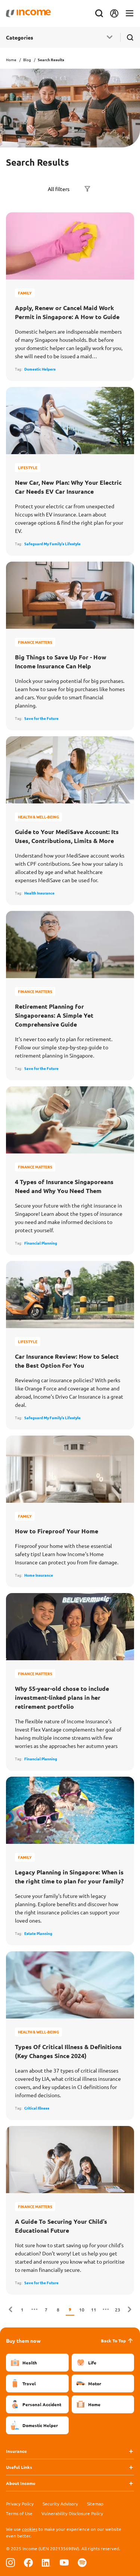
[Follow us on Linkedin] (46, 2562)
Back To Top (117, 2340)
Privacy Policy (20, 2504)
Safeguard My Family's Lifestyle (52, 543)
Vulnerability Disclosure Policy (72, 2513)
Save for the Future (41, 718)
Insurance (16, 2451)
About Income (20, 2483)
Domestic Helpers (40, 369)
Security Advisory (60, 2504)
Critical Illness (36, 2108)
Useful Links (19, 2467)
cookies (29, 2529)
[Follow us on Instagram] (10, 2562)
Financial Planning (40, 1243)
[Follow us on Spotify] (82, 2562)
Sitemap (95, 2504)
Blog (27, 59)
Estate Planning (38, 1933)
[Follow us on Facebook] (28, 2562)
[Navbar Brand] (28, 13)
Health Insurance (39, 893)
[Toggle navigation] (129, 13)
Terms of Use (19, 2513)
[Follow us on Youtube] (64, 2562)
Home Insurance (38, 1575)
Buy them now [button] (23, 2340)
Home (11, 59)
